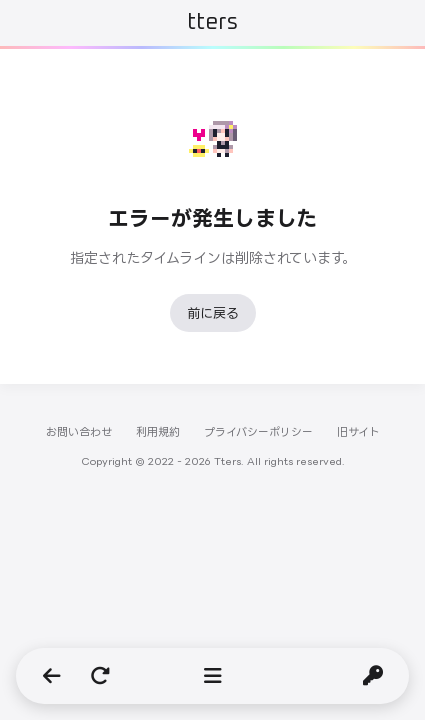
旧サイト (358, 432)
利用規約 (158, 432)
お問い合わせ (79, 432)
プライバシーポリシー (258, 432)
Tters (212, 23)
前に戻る (213, 313)
